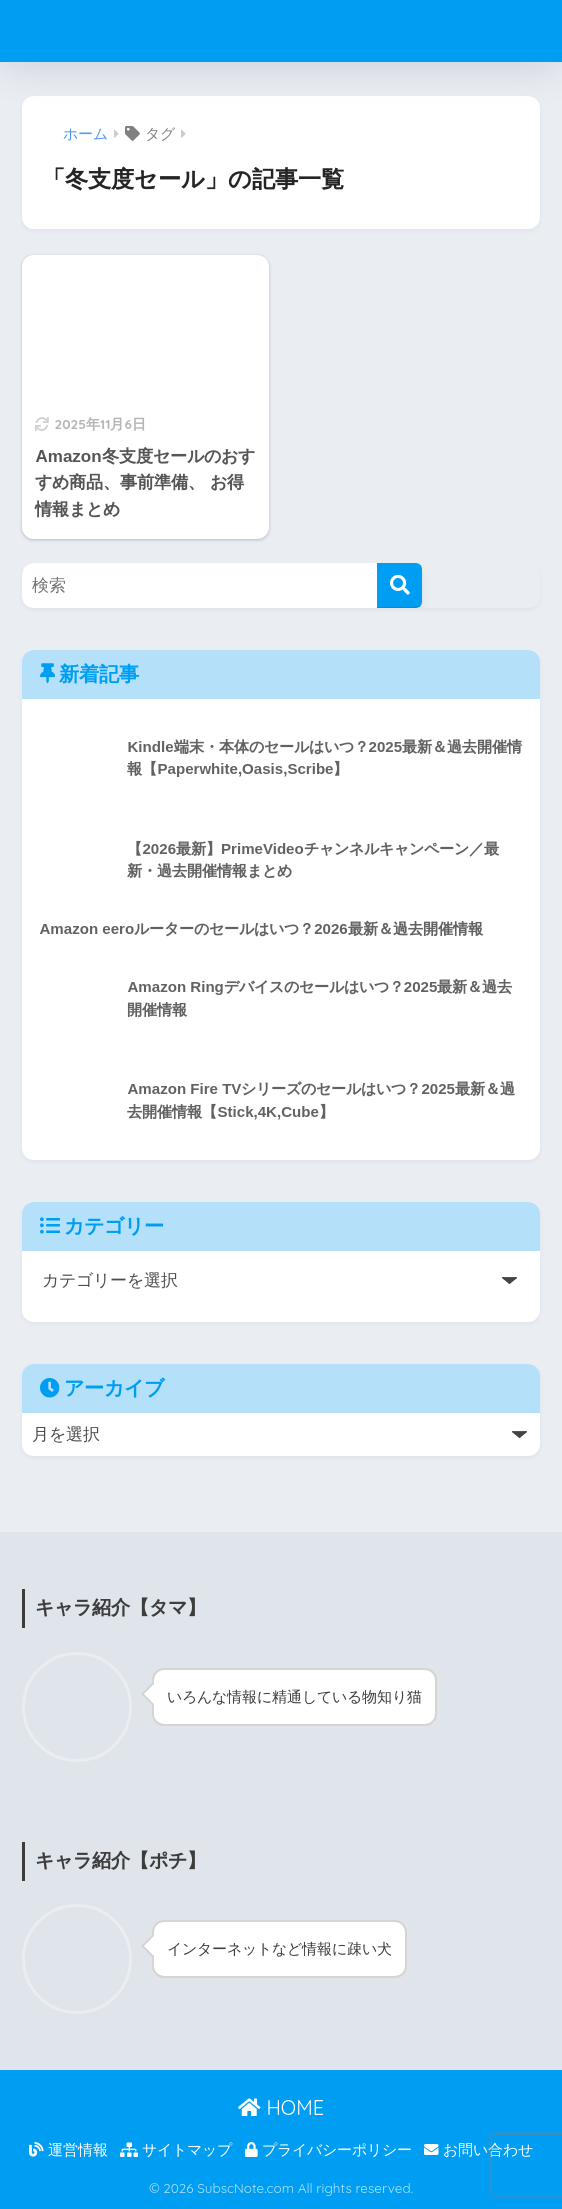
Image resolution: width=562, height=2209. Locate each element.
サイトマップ (176, 2150)
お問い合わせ (478, 2150)
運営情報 (68, 2150)
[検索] (399, 585)
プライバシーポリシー (328, 2150)
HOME (281, 2107)
